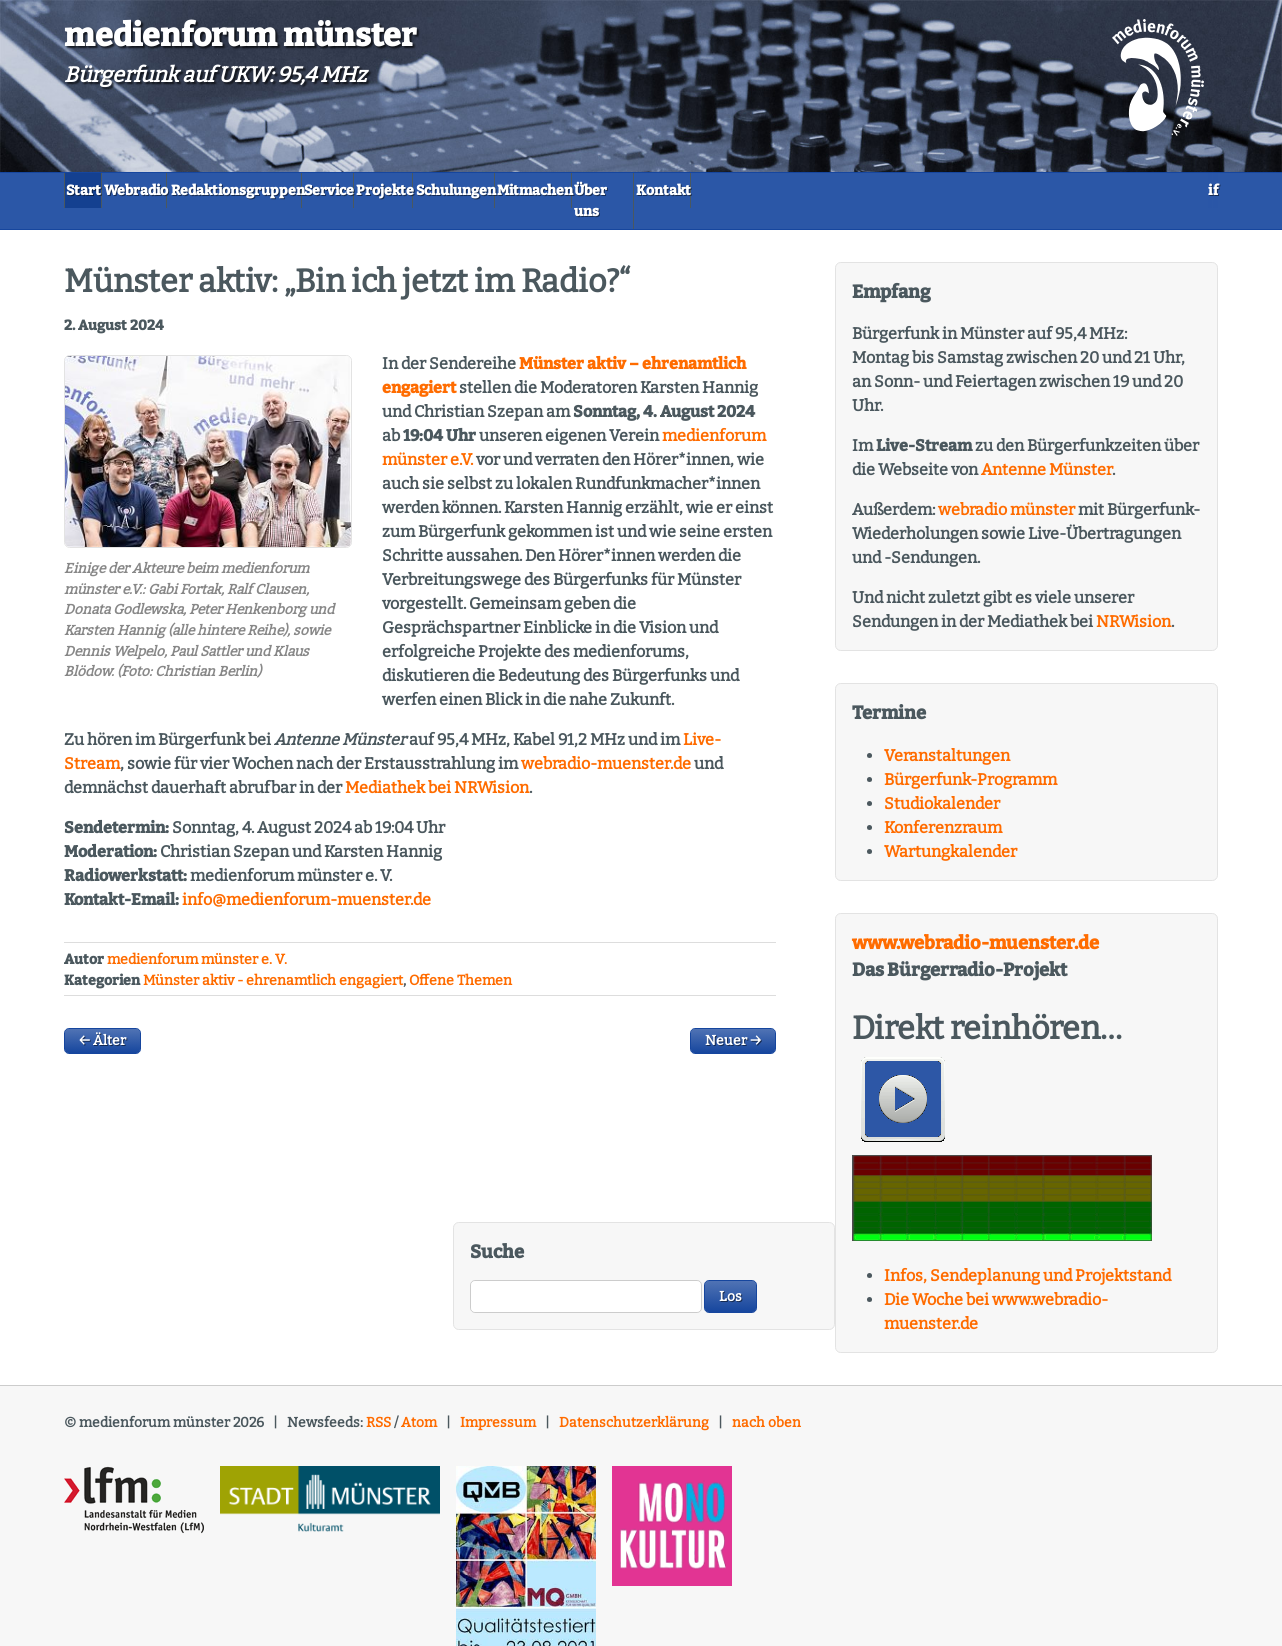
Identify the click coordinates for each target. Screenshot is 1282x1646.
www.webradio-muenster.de (975, 924)
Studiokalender (942, 784)
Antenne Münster (1046, 450)
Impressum (498, 1403)
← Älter (102, 1021)
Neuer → (733, 1021)
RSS (378, 1403)
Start (102, 190)
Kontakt (1038, 190)
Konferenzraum (943, 808)
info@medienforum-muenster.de (306, 880)
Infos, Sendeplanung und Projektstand (1027, 1256)
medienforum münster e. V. (197, 940)
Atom (419, 1403)
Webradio (195, 190)
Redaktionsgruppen (344, 190)
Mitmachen (824, 190)
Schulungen (699, 190)
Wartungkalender (950, 832)
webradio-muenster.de (606, 744)
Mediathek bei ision (437, 768)
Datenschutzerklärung (634, 1403)
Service (486, 190)
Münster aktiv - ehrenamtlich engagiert (273, 961)
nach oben (766, 1403)
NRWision (1133, 602)
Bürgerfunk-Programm (970, 760)
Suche (497, 1233)
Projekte (584, 190)
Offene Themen (460, 961)
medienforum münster (240, 35)
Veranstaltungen (947, 736)
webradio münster (1006, 490)
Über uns (937, 190)
